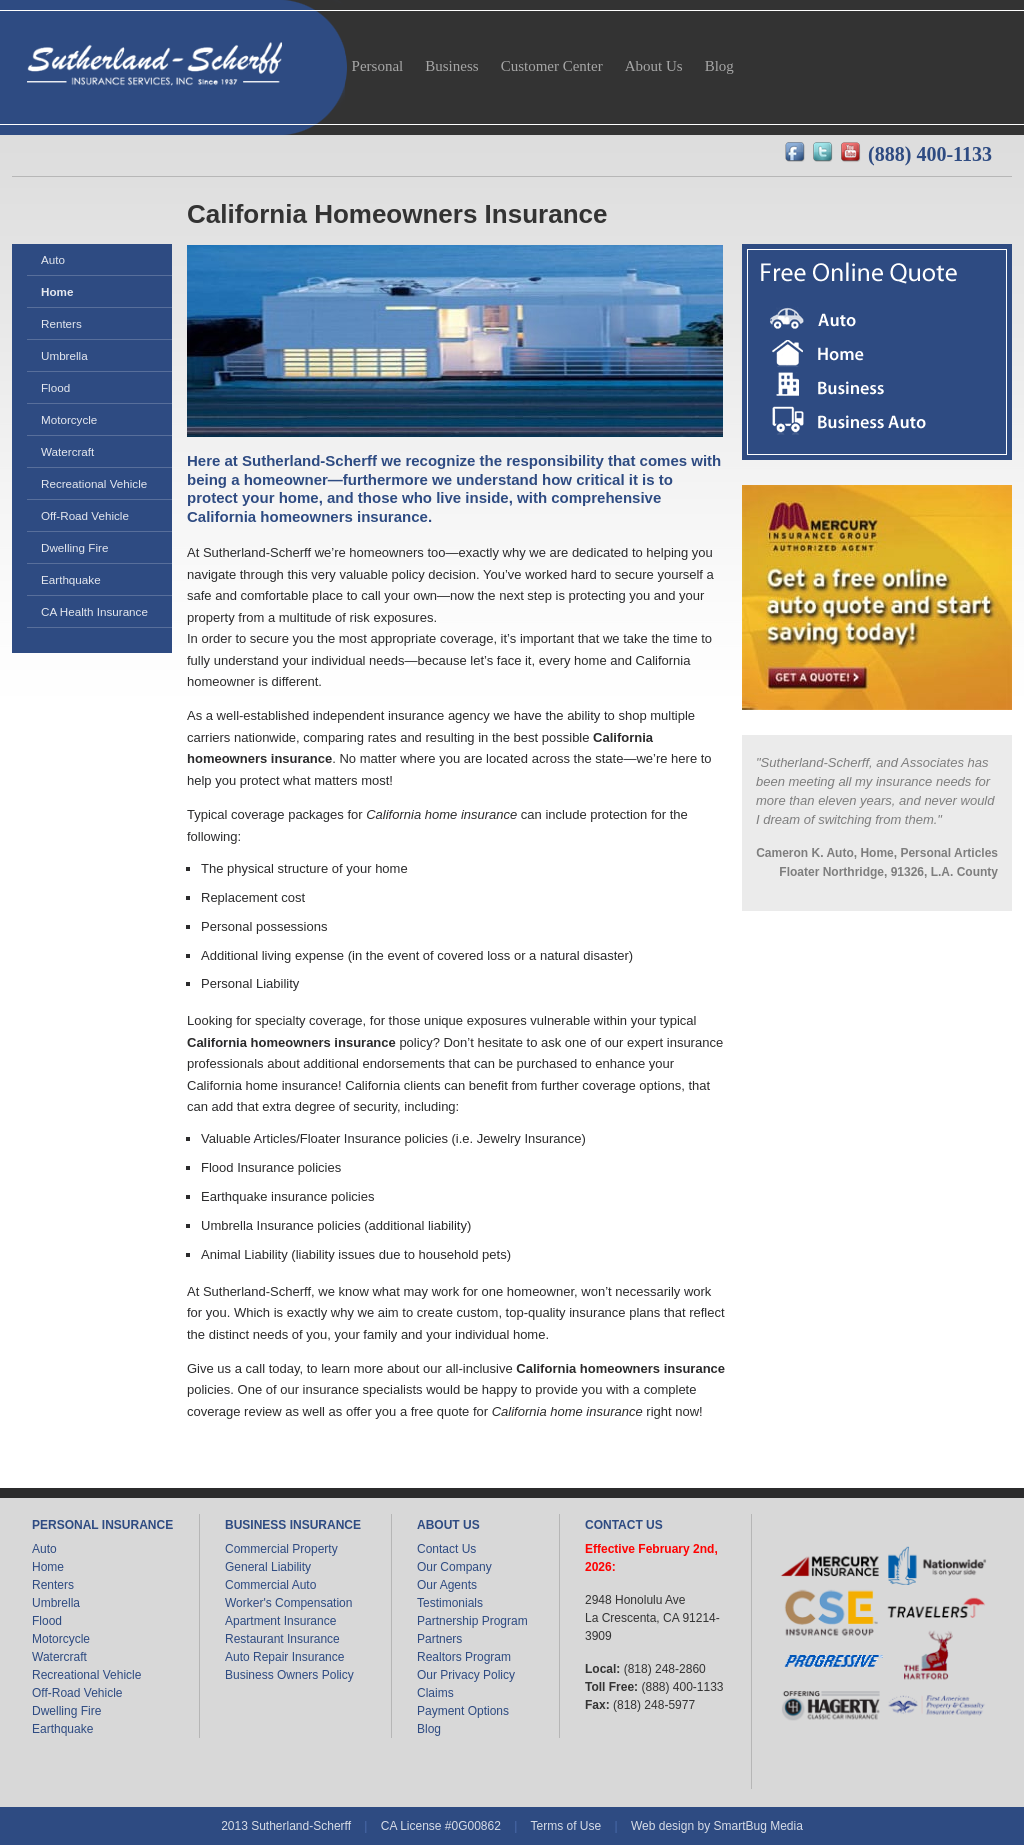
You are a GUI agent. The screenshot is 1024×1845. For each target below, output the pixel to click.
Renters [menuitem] (61, 323)
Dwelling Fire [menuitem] (74, 547)
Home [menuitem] (57, 291)
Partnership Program (472, 1621)
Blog (429, 1729)
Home (48, 1567)
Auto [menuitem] (53, 259)
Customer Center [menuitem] (552, 66)
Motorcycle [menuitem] (69, 419)
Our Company (454, 1567)
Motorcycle (61, 1639)
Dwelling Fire (66, 1711)
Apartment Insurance (280, 1621)
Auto (44, 1549)
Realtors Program (464, 1657)
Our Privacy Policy (466, 1675)
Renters (53, 1585)
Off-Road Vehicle (77, 1693)
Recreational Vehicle (86, 1675)
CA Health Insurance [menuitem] (94, 611)
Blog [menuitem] (719, 66)
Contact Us (446, 1549)
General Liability (268, 1567)
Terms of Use (565, 1826)
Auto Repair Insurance (284, 1657)
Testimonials (450, 1603)
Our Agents (447, 1585)
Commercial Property (281, 1549)
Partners (439, 1639)
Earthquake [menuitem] (71, 579)
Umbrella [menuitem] (64, 355)
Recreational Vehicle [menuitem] (94, 483)
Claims (435, 1693)
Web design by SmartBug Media (717, 1826)
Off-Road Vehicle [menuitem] (85, 515)
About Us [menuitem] (654, 66)
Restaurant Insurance (282, 1639)
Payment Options (463, 1711)
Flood (47, 1621)
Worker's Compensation (288, 1603)
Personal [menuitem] (378, 66)
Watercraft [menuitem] (67, 451)
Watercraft (59, 1657)
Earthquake (62, 1729)
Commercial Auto (270, 1585)
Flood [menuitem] (55, 387)
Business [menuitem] (451, 66)
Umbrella (56, 1603)
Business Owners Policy (289, 1675)
